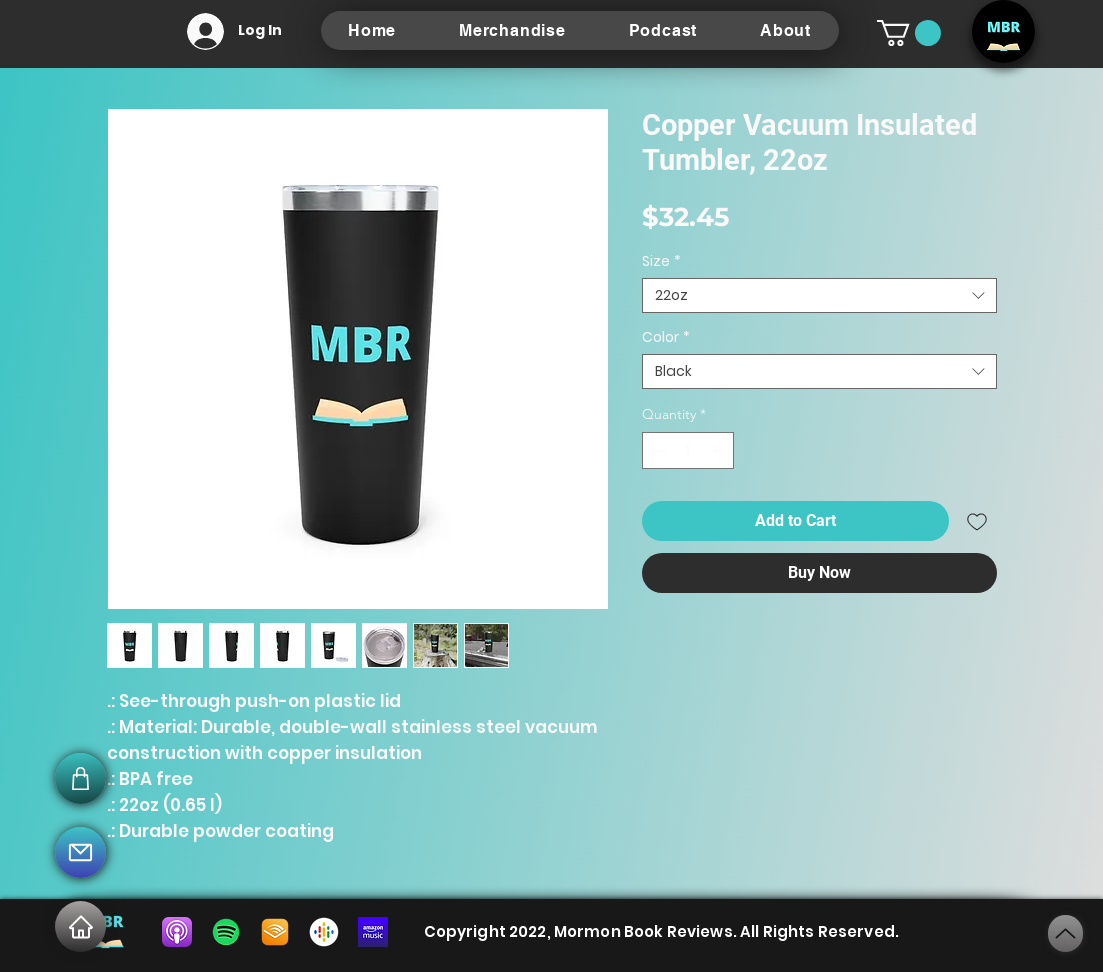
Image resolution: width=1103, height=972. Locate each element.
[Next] (1065, 933)
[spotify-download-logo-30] (226, 932)
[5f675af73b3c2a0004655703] (177, 932)
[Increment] (718, 450)
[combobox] (819, 295)
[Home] (80, 926)
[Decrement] (657, 450)
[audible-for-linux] (275, 932)
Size (661, 261)
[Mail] (80, 852)
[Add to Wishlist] (977, 521)
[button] (909, 33)
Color (666, 337)
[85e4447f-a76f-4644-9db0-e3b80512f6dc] (373, 932)
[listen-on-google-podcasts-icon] (324, 932)
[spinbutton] (688, 450)
